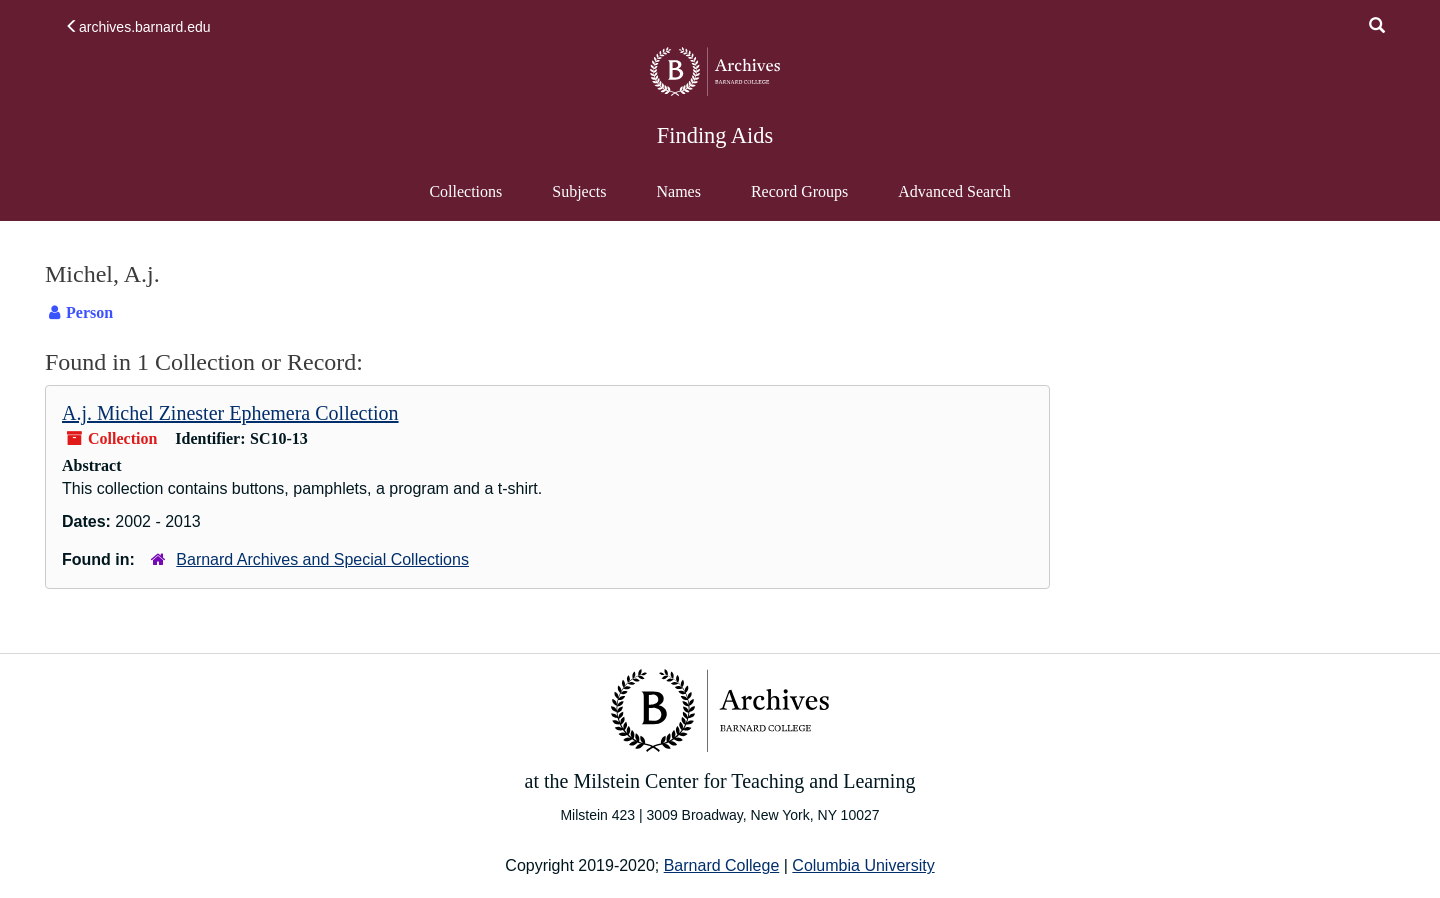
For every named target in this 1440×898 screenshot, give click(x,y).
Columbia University (863, 865)
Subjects (579, 191)
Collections (465, 191)
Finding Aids (715, 135)
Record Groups (799, 191)
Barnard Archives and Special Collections (322, 559)
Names (678, 191)
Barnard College (722, 865)
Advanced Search (953, 201)
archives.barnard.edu (138, 27)
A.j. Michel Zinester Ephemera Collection (230, 413)
